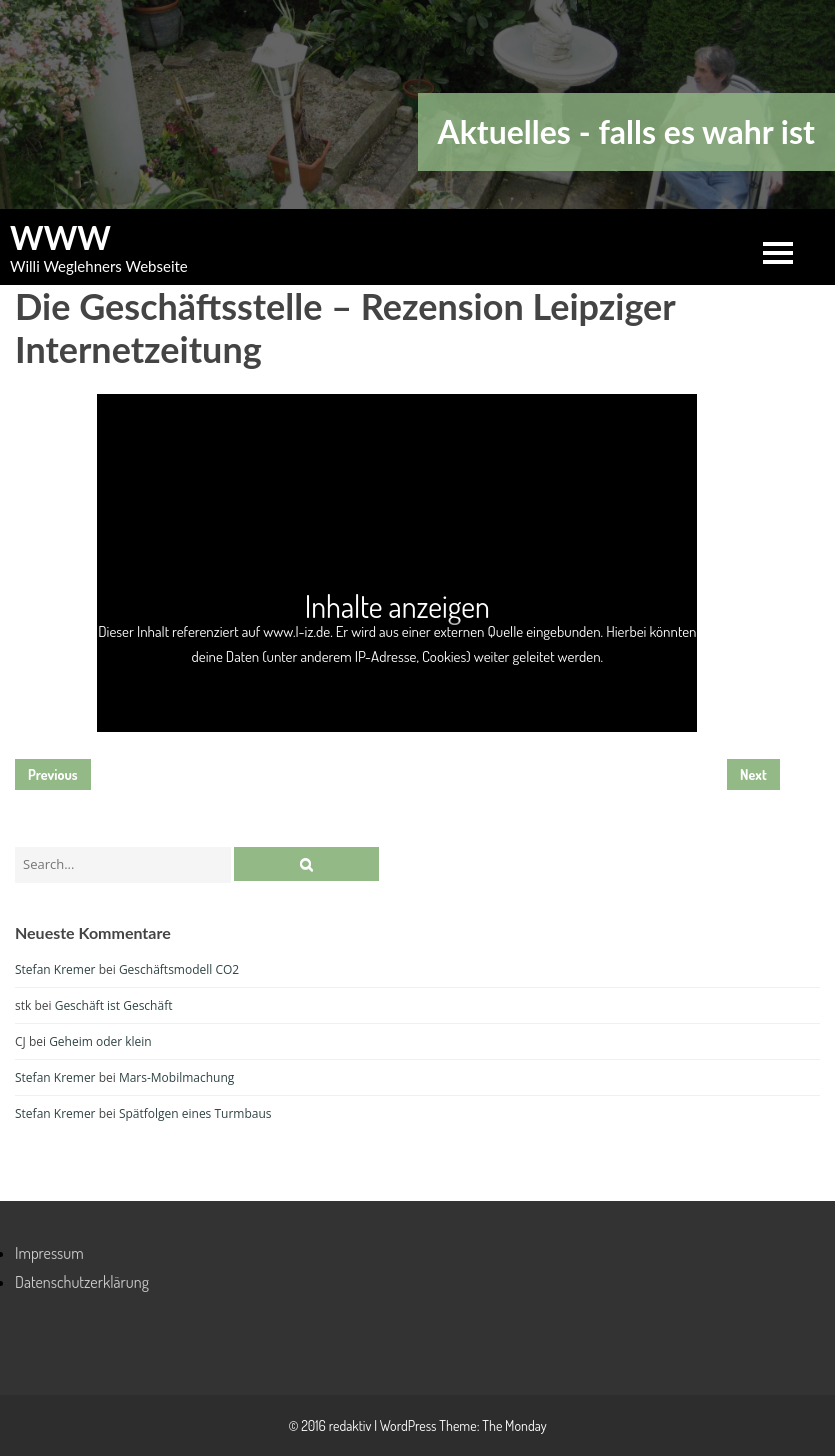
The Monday (514, 1425)
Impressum (49, 1253)
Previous (53, 774)
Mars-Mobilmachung (176, 1077)
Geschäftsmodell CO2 (179, 969)
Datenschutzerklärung (82, 1282)
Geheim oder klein (100, 1041)
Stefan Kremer (55, 969)
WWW (60, 238)
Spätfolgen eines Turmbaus (195, 1113)
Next (753, 774)
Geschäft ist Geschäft (114, 1005)
